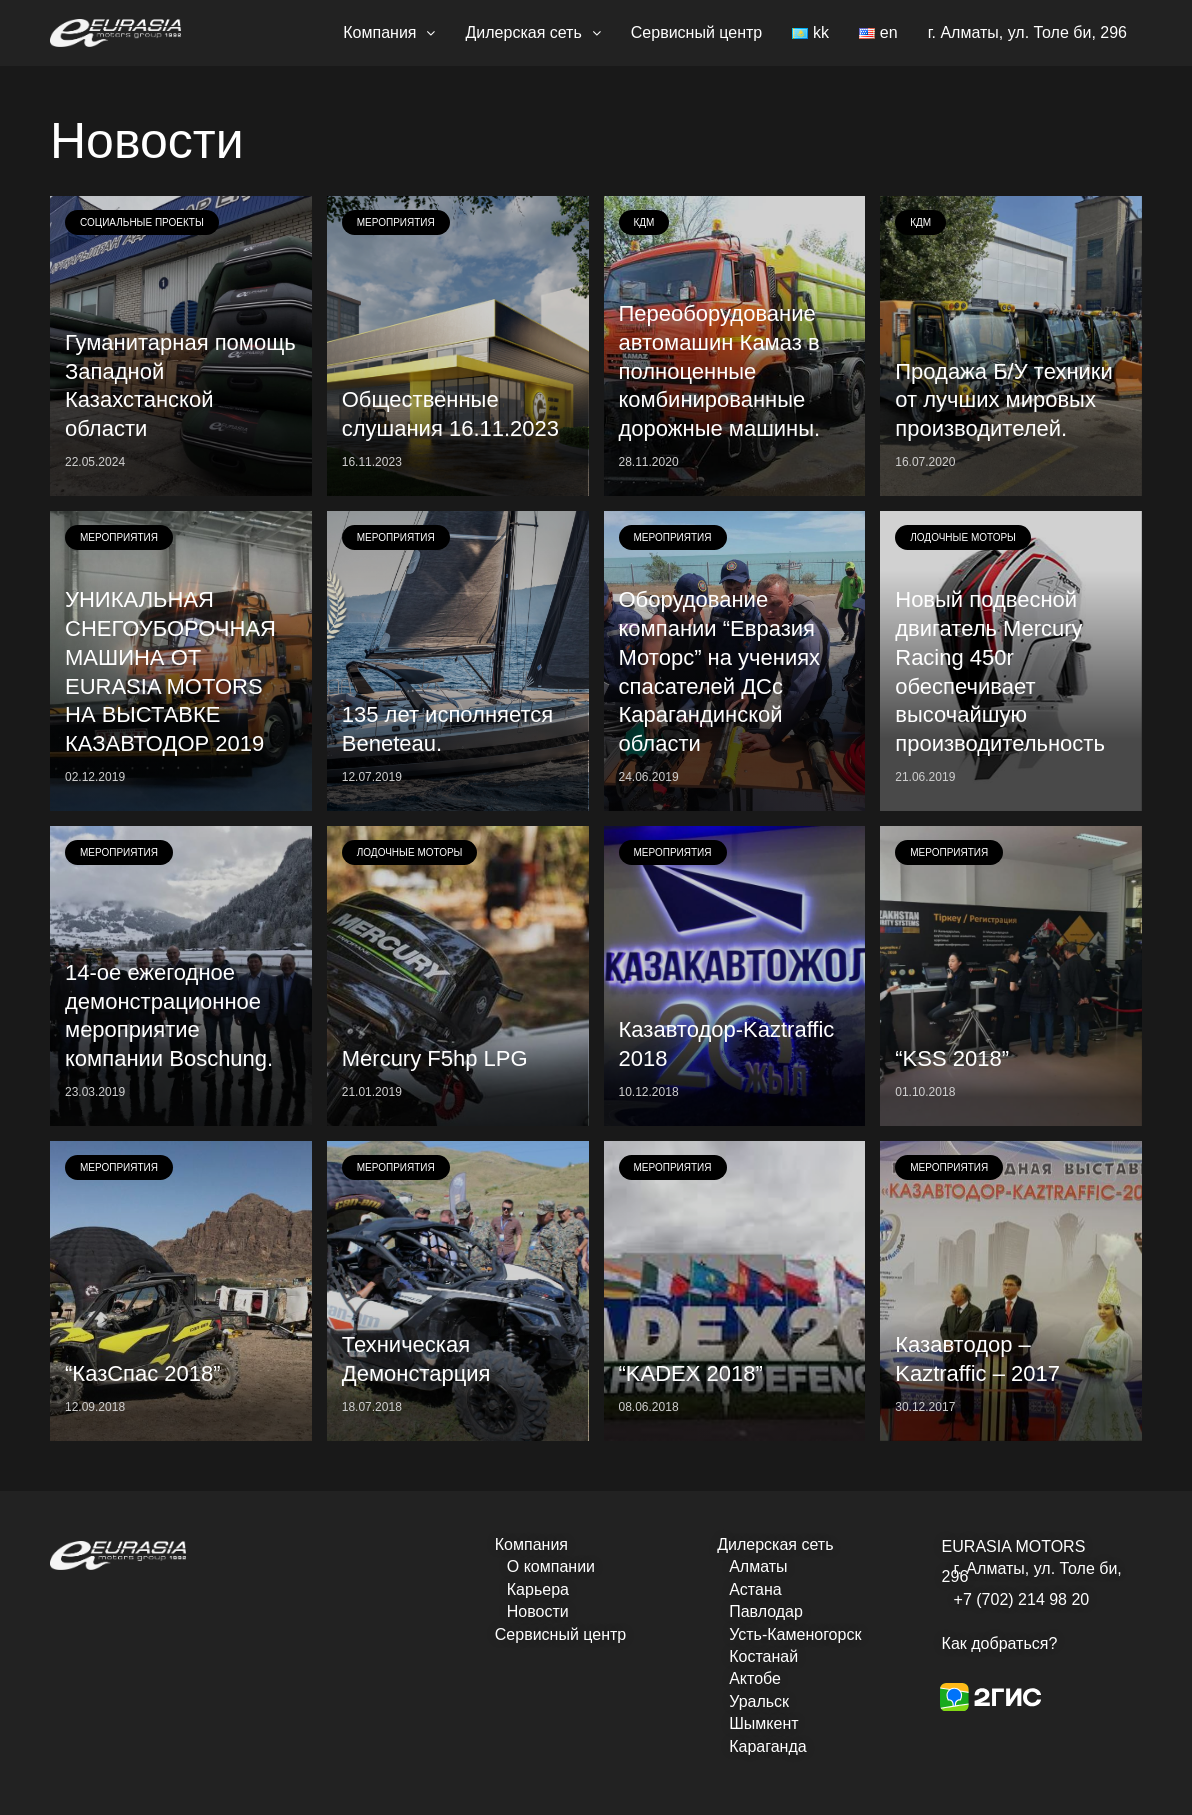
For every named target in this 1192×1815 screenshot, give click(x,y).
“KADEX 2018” (691, 1373)
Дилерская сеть (532, 32)
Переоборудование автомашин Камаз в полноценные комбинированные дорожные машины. (720, 371)
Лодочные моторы (963, 537)
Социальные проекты (142, 222)
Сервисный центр (696, 32)
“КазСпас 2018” (143, 1373)
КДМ (644, 222)
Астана (755, 1589)
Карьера (538, 1589)
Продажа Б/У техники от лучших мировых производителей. (1004, 400)
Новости (538, 1611)
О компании (551, 1566)
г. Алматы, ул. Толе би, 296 (1027, 32)
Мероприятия (396, 222)
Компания (389, 32)
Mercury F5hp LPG (435, 1058)
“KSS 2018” (952, 1058)
